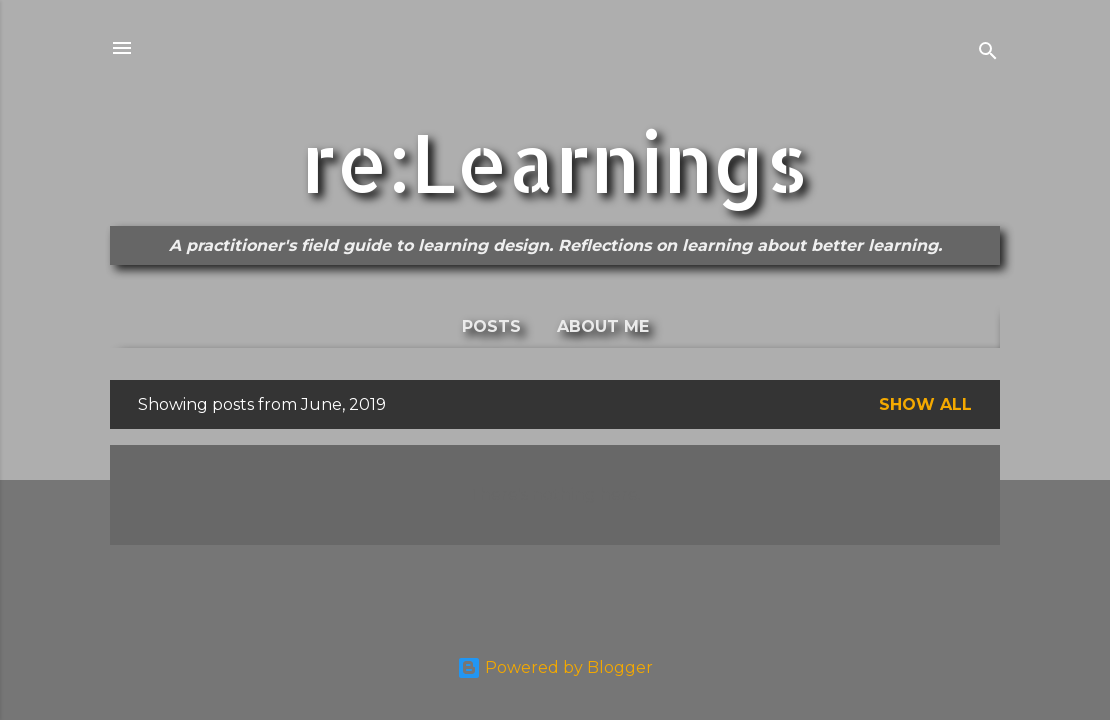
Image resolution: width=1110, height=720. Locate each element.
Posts (491, 326)
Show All (925, 404)
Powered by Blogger (555, 667)
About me (603, 326)
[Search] (988, 54)
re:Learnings (555, 161)
